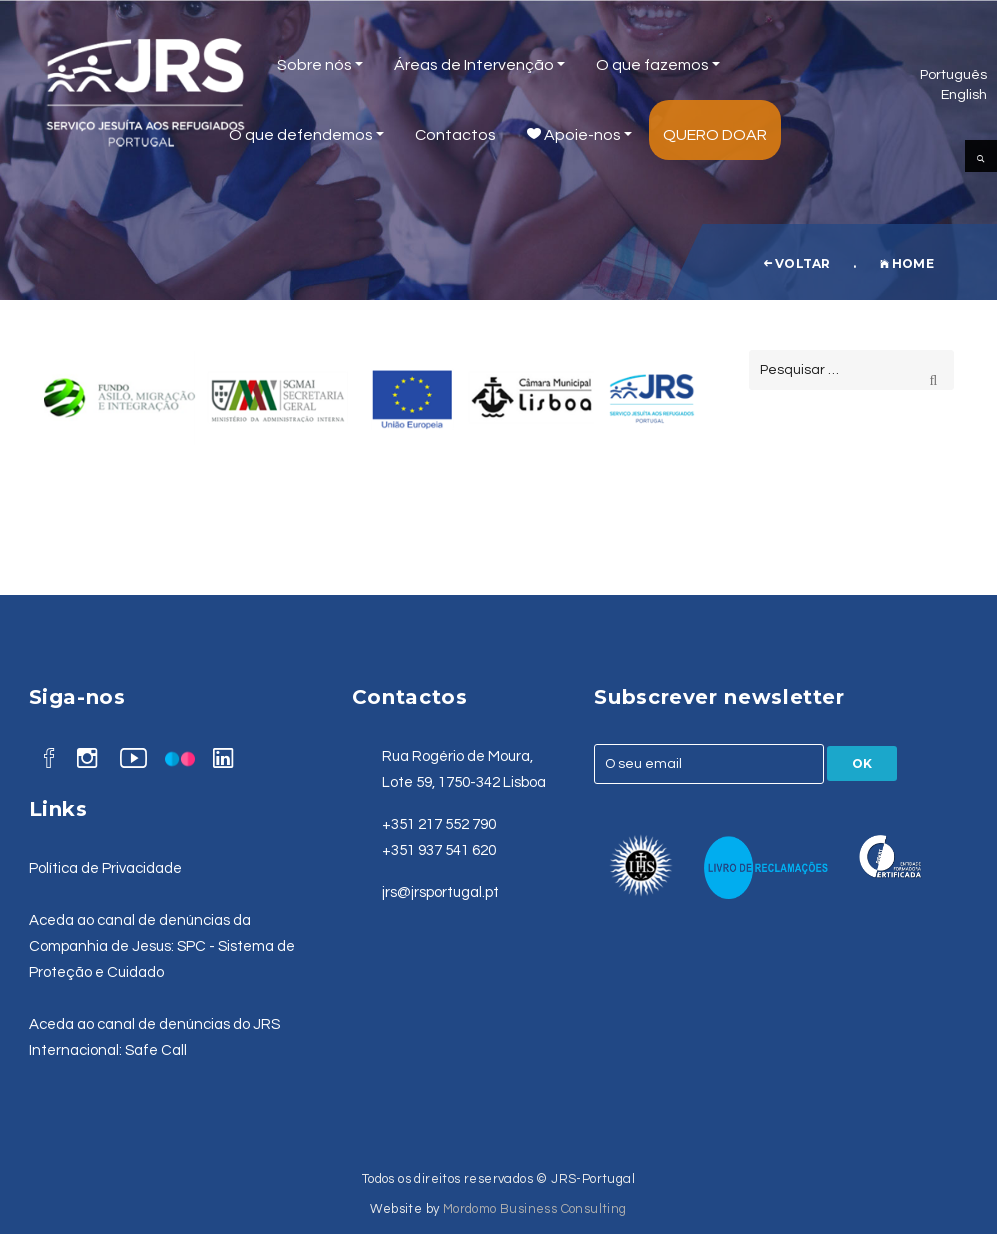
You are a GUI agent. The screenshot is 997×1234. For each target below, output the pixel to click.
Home (907, 263)
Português (953, 74)
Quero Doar (715, 135)
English (964, 94)
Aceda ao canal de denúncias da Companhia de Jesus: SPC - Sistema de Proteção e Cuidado (162, 946)
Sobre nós (320, 65)
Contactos (455, 135)
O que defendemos (306, 135)
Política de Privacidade (105, 868)
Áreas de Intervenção (479, 65)
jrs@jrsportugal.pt (440, 892)
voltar (797, 263)
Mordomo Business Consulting (535, 1209)
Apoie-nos (579, 135)
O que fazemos (658, 65)
